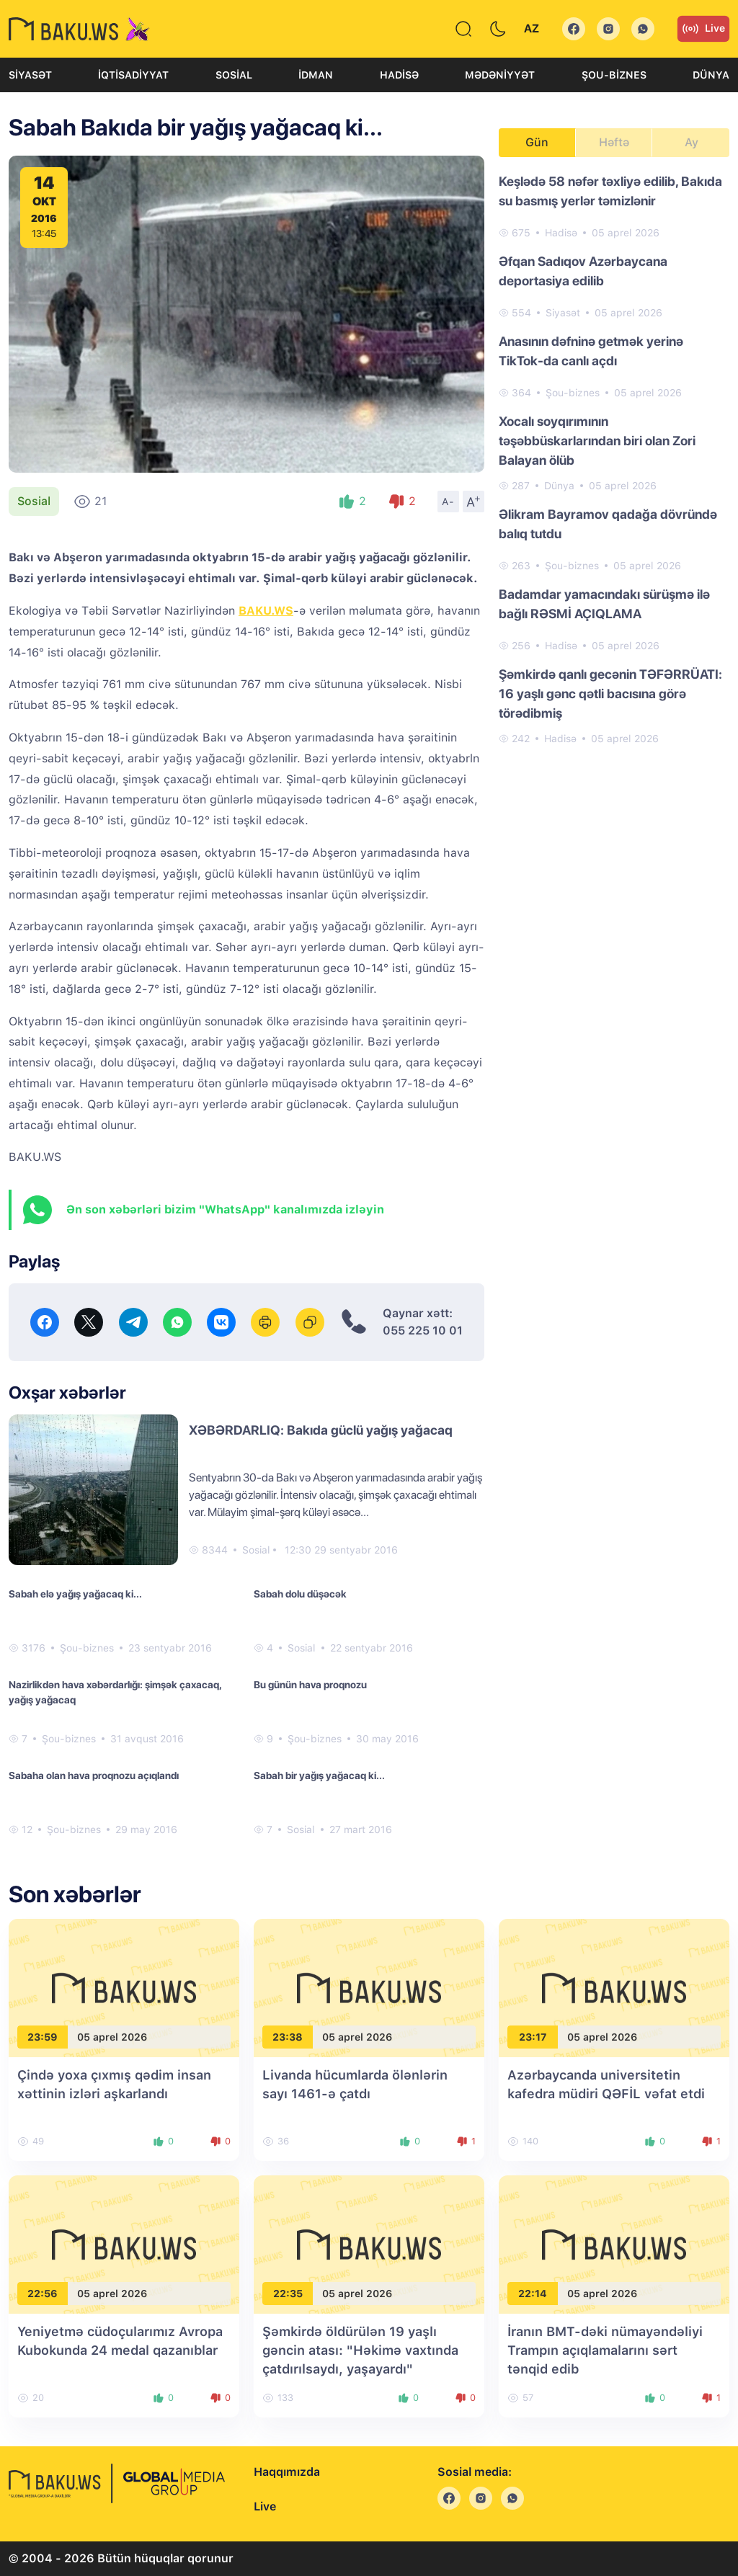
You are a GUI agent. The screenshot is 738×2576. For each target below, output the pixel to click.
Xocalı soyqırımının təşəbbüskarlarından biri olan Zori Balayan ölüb (597, 441)
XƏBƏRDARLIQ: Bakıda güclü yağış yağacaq (321, 1430)
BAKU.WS (266, 611)
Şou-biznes (614, 75)
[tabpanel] (614, 458)
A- (448, 501)
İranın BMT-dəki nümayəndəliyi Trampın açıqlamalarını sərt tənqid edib (605, 2350)
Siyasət (30, 75)
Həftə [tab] (614, 142)
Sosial (233, 75)
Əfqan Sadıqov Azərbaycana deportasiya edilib (583, 271)
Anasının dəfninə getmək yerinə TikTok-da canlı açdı (591, 351)
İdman (315, 75)
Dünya (711, 75)
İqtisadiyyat (133, 75)
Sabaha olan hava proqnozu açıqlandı (94, 1775)
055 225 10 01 (423, 1330)
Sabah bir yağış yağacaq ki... (319, 1775)
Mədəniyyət (500, 75)
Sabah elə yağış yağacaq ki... (75, 1594)
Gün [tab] (536, 142)
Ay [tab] (691, 142)
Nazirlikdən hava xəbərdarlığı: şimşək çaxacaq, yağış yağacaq (115, 1692)
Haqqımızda (287, 2472)
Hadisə (399, 75)
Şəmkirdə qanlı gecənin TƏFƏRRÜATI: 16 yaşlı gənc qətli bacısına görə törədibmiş (610, 694)
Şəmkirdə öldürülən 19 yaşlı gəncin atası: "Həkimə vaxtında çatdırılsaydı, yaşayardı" (360, 2350)
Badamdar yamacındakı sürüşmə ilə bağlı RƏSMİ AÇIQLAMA (604, 604)
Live (703, 28)
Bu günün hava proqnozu (310, 1684)
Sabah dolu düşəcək (300, 1594)
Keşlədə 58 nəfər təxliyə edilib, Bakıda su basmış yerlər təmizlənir (610, 191)
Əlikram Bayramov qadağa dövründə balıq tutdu (608, 524)
